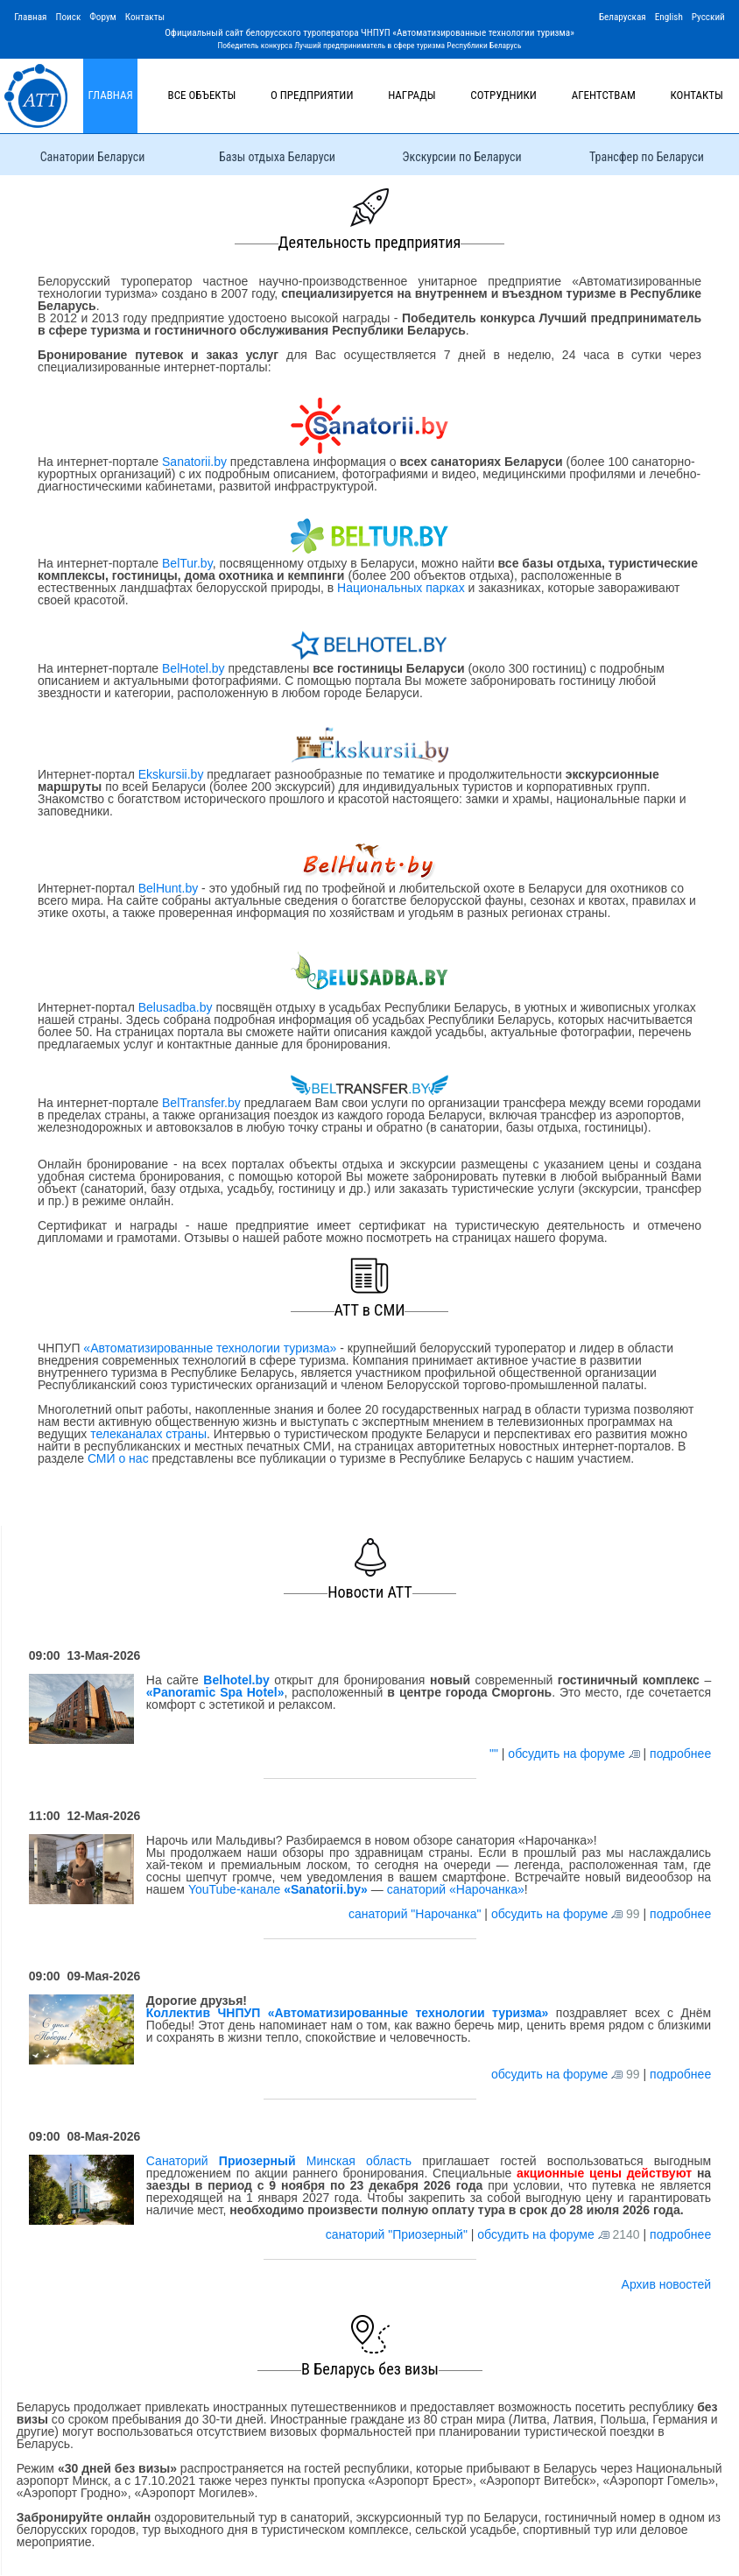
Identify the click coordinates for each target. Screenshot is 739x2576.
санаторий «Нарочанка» (455, 1889)
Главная (30, 17)
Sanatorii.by (194, 462)
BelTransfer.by (203, 1103)
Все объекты (202, 95)
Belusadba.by (175, 1007)
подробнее (680, 1754)
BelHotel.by (195, 668)
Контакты (145, 17)
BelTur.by (187, 563)
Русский (708, 17)
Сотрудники (503, 95)
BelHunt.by (169, 888)
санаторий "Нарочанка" (416, 1914)
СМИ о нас (118, 1458)
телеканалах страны (148, 1434)
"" (495, 1754)
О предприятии (312, 95)
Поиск (68, 17)
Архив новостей (667, 2284)
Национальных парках (401, 588)
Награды (411, 95)
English (669, 17)
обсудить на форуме (566, 1754)
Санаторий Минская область (279, 2161)
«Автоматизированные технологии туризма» (209, 1348)
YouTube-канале (278, 1889)
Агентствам (604, 95)
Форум (102, 17)
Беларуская (622, 17)
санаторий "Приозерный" (398, 2234)
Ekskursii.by (171, 774)
